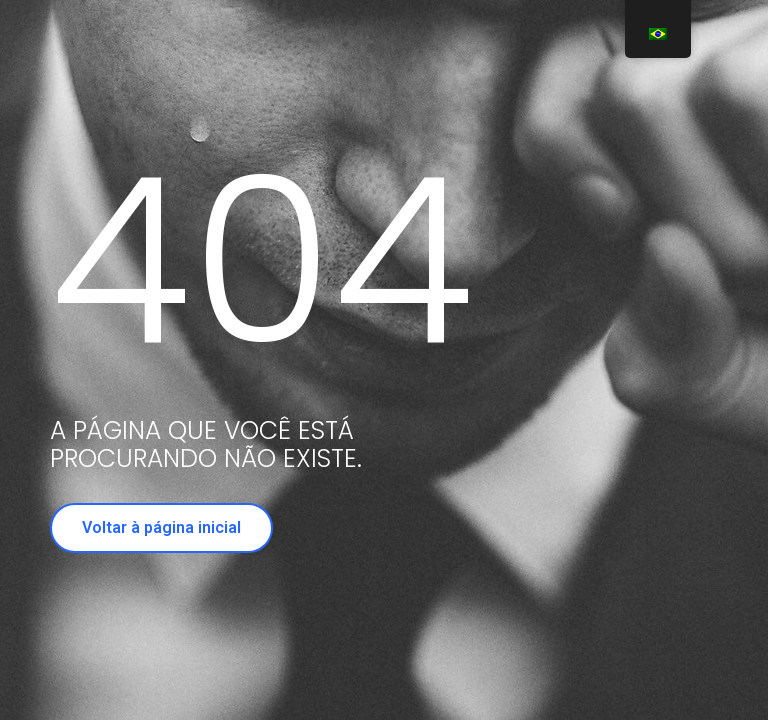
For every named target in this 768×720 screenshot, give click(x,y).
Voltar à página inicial (161, 527)
